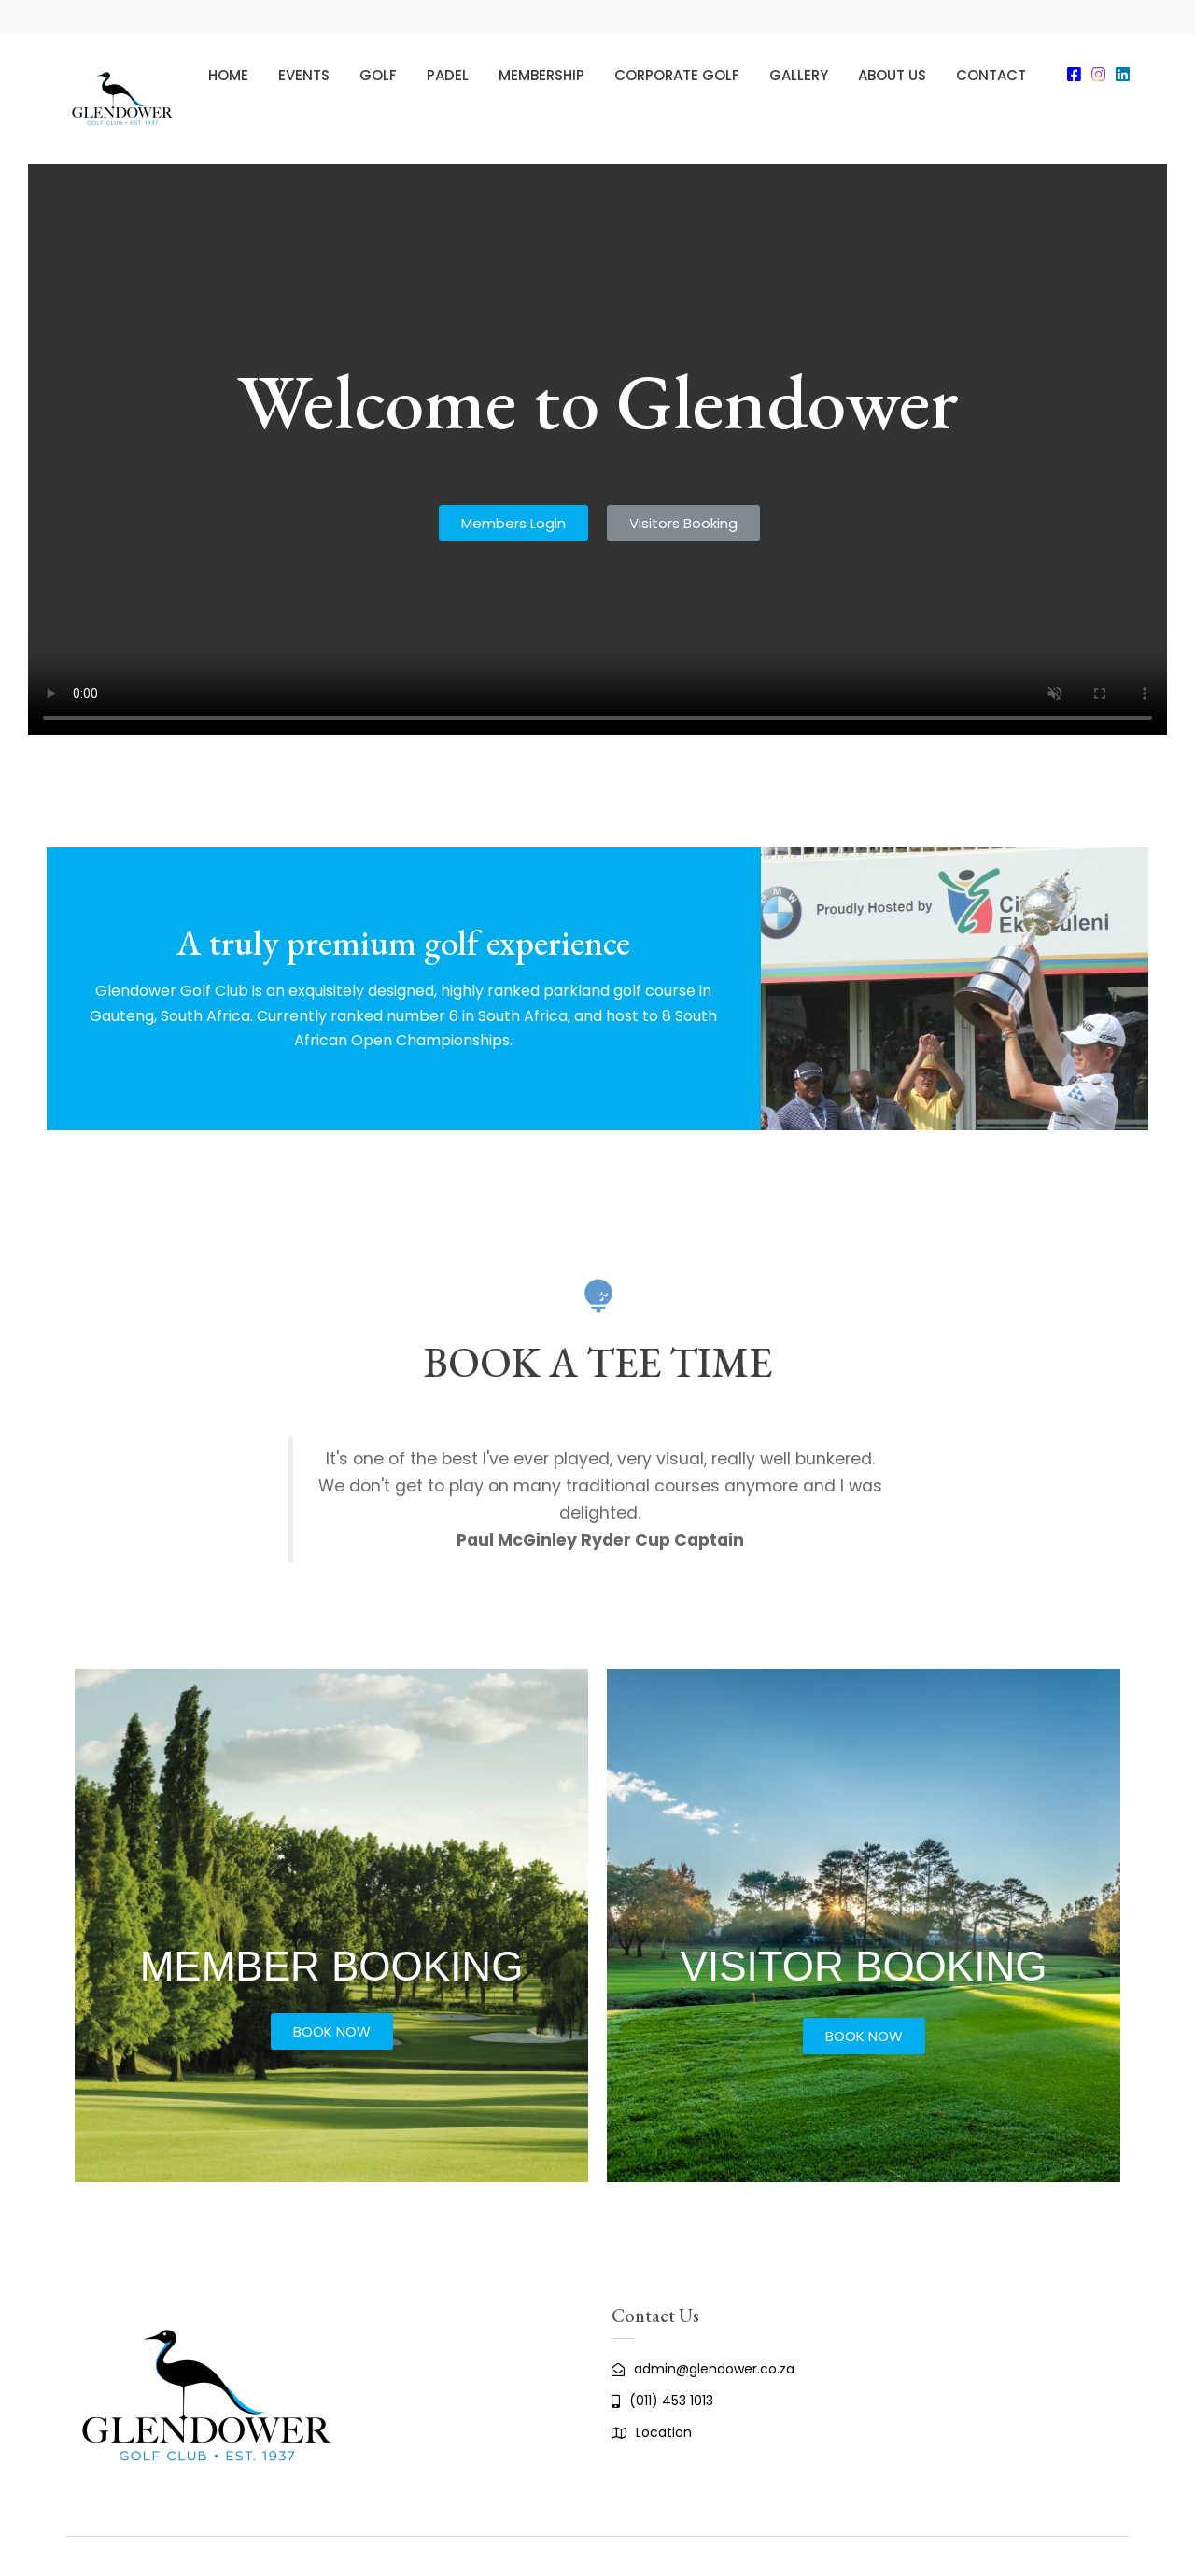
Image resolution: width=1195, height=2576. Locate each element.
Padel (448, 75)
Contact (991, 75)
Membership (541, 75)
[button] (513, 523)
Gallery (798, 75)
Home (228, 75)
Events (304, 75)
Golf (378, 75)
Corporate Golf (676, 75)
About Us (892, 75)
